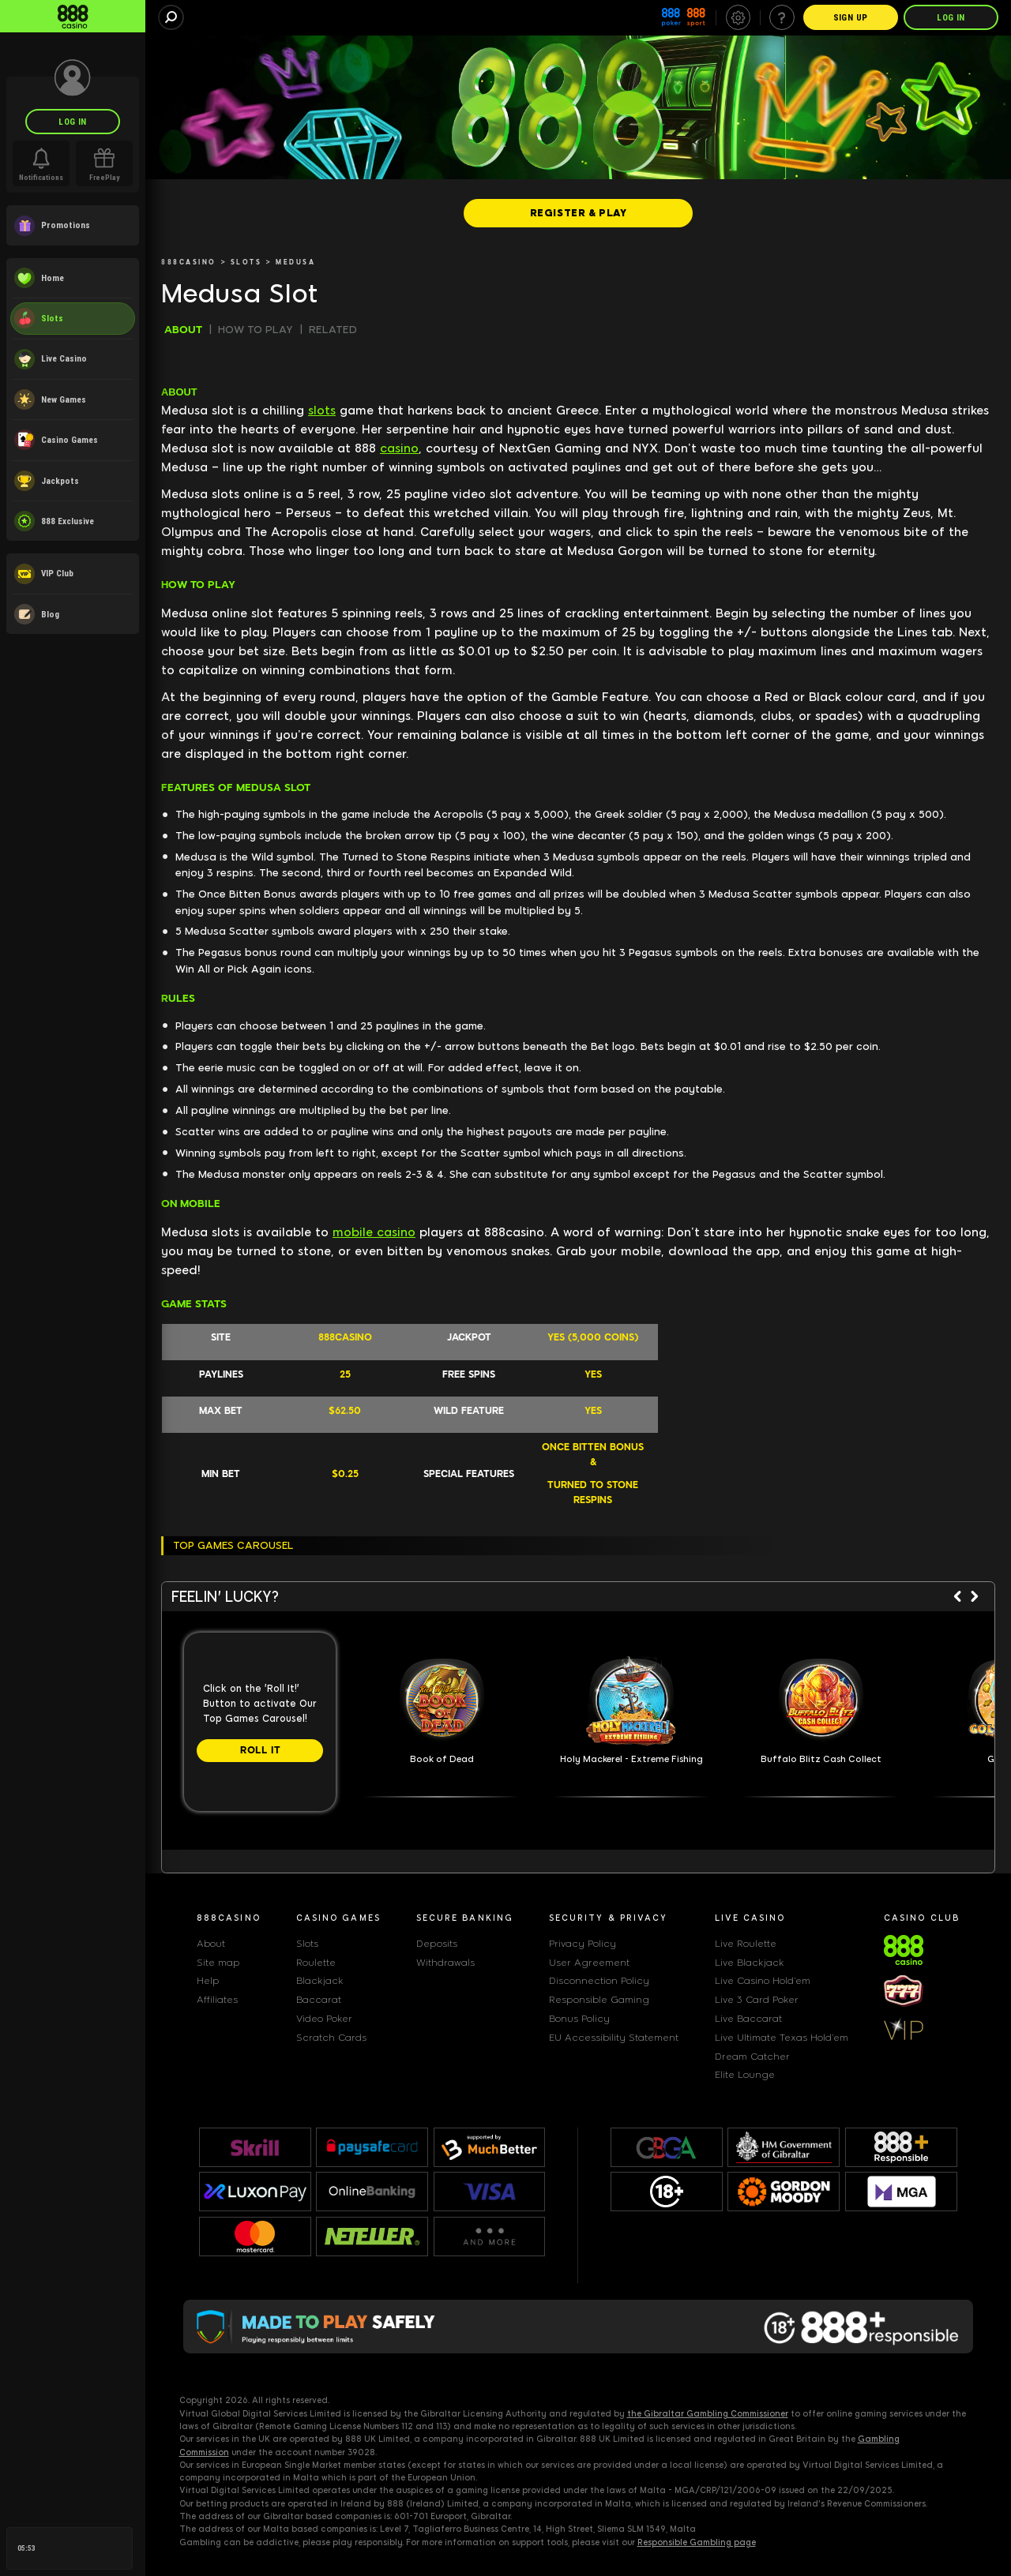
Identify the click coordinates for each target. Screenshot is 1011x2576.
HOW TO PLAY (255, 330)
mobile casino (374, 1232)
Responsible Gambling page (696, 2542)
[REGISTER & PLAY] (578, 213)
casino (399, 448)
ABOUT (183, 329)
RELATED (333, 330)
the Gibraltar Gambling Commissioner (707, 2414)
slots (322, 410)
